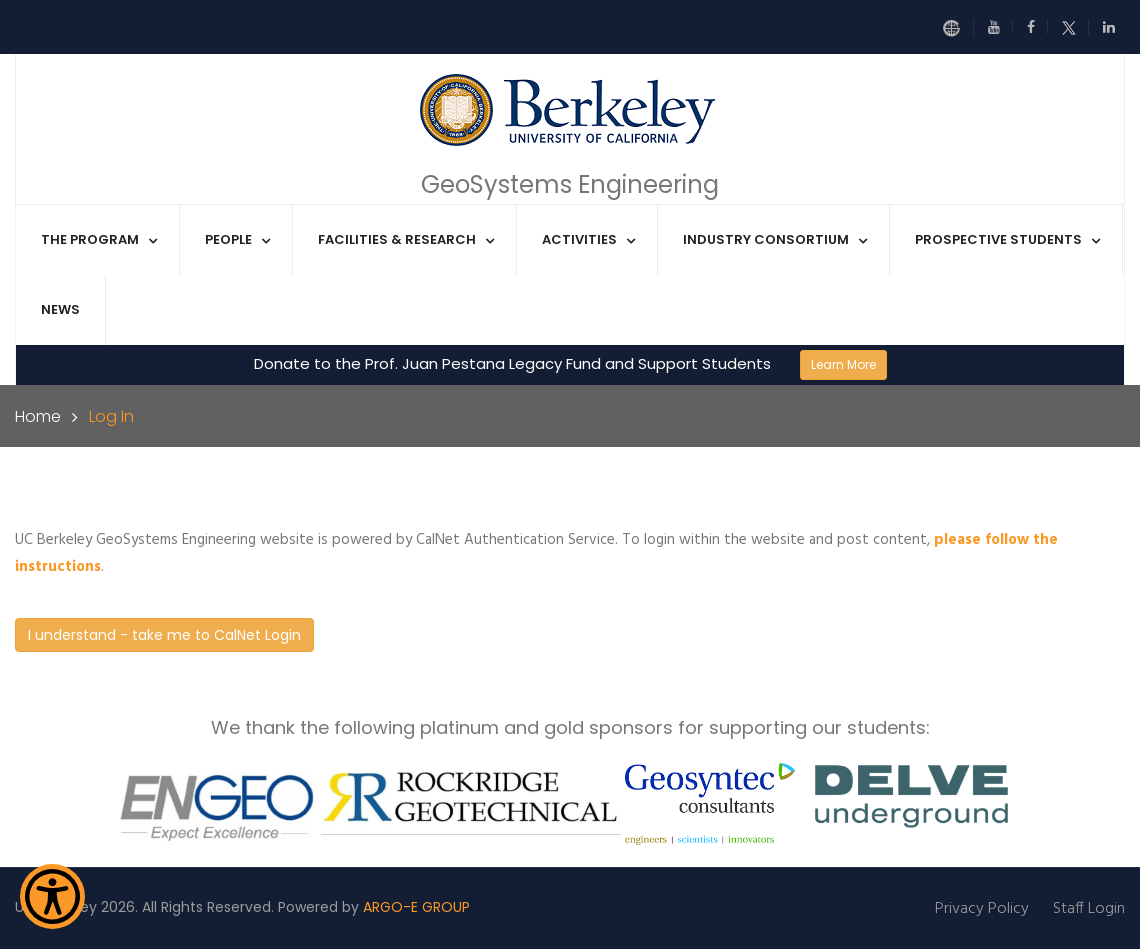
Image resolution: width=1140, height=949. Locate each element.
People (228, 239)
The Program (90, 239)
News (60, 309)
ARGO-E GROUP (416, 907)
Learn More (843, 364)
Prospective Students (998, 239)
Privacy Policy (982, 909)
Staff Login (1089, 909)
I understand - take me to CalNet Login (164, 635)
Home (38, 416)
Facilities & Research (397, 239)
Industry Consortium (766, 239)
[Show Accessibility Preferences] (52, 896)
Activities (579, 239)
